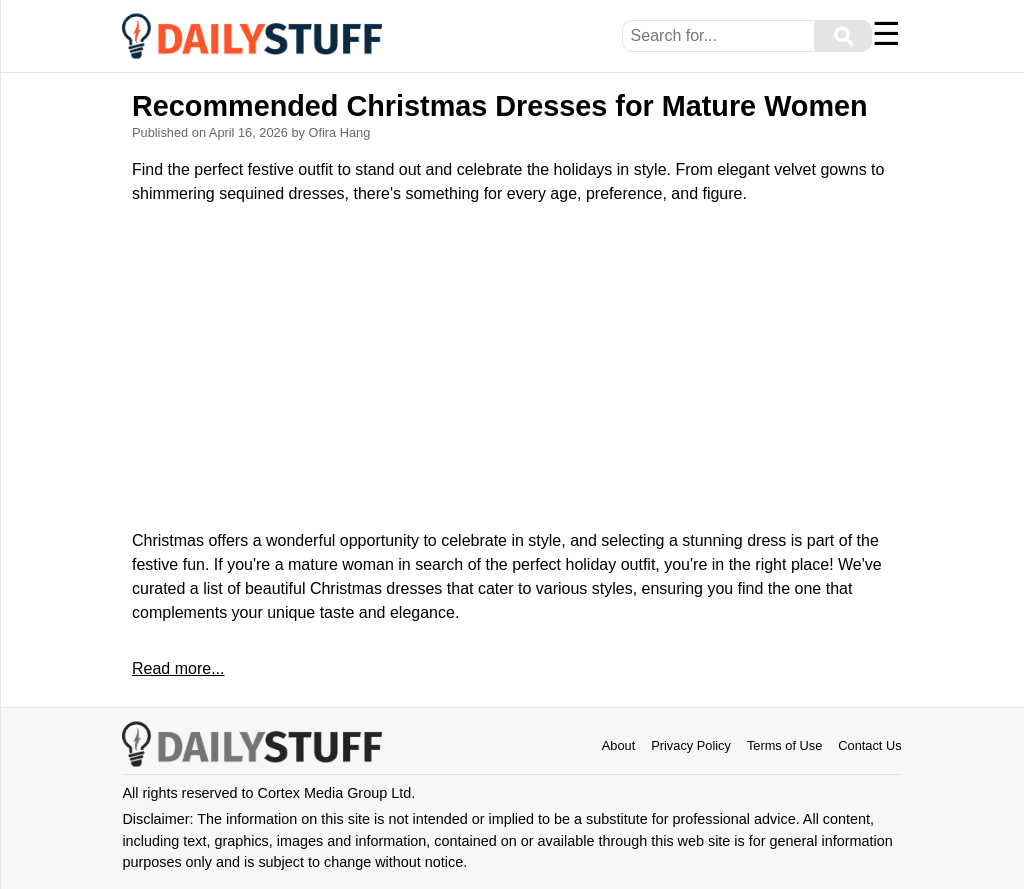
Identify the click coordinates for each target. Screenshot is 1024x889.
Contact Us (869, 745)
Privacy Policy (691, 745)
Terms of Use (784, 745)
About (618, 745)
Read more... (178, 668)
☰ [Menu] (886, 34)
